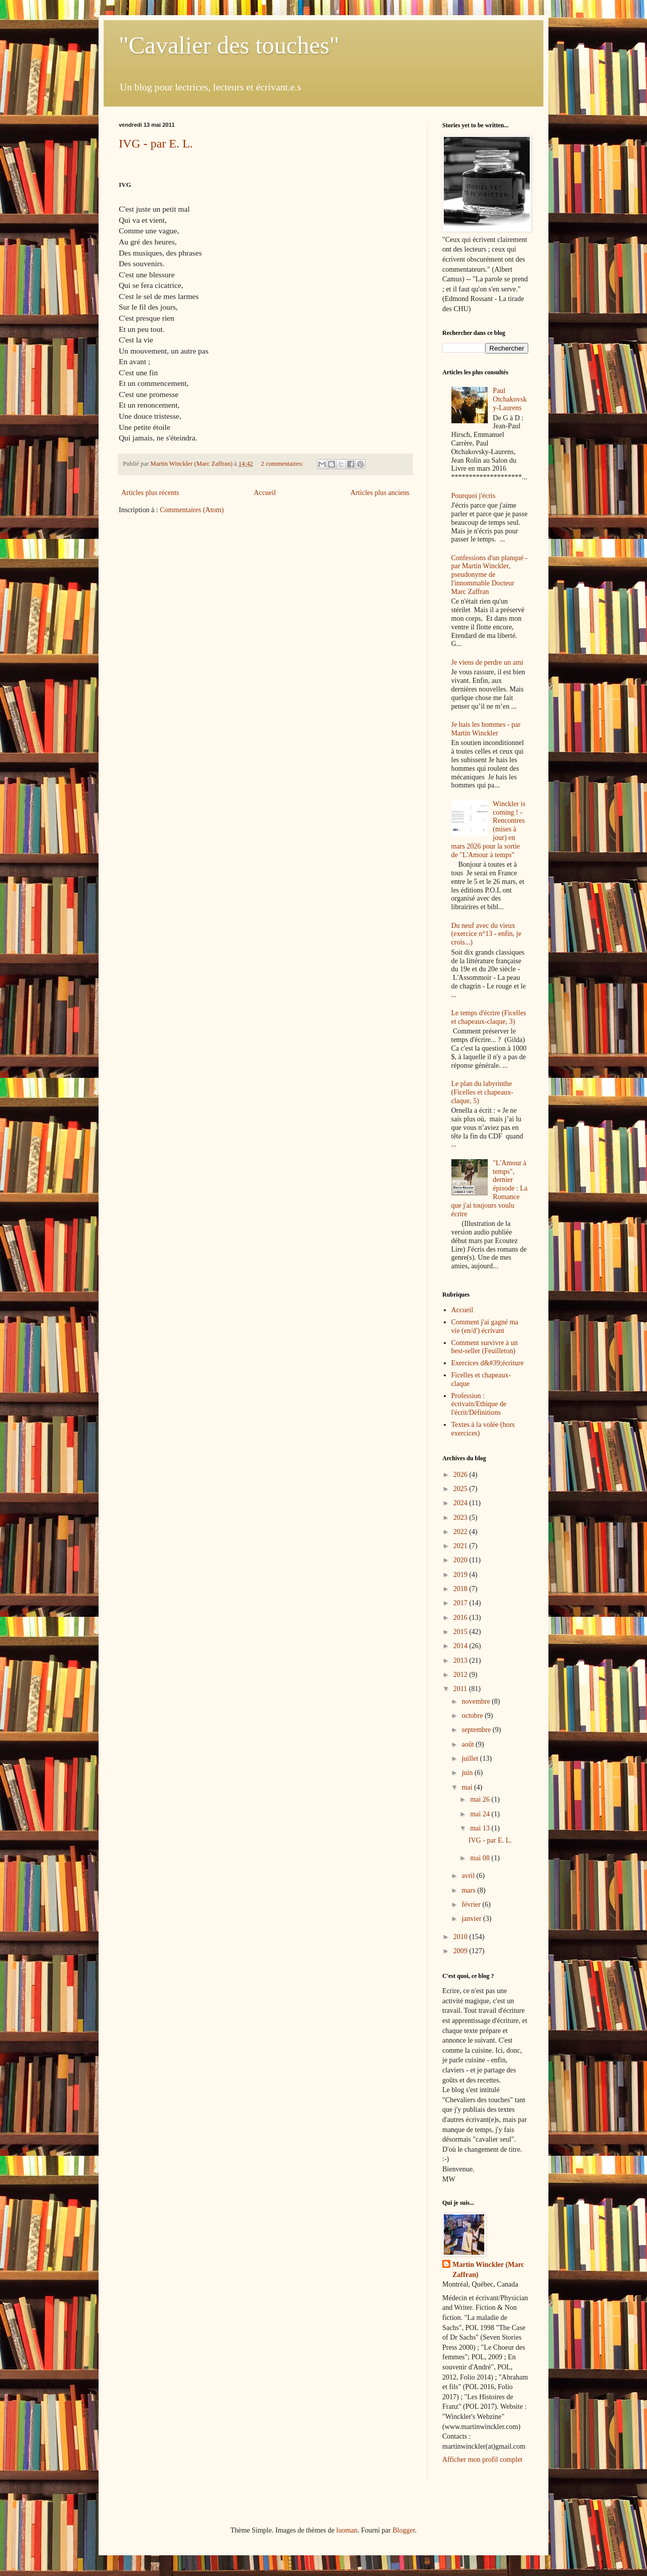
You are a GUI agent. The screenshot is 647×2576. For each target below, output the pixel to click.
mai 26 (480, 1799)
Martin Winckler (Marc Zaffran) (488, 2269)
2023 (461, 1517)
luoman (346, 2530)
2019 (461, 1574)
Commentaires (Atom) (191, 510)
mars (469, 1890)
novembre (476, 1701)
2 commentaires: (283, 463)
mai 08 (480, 1858)
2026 (461, 1474)
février (471, 1904)
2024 (461, 1503)
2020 (461, 1560)
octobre (472, 1715)
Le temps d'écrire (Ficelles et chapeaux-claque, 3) (488, 1017)
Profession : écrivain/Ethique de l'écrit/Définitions (478, 1404)
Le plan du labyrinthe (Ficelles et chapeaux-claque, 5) (482, 1092)
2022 (461, 1531)
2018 (461, 1589)
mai (467, 1787)
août (468, 1744)
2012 (461, 1674)
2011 (461, 1689)
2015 (461, 1632)
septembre (476, 1729)
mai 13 (480, 1828)
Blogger (403, 2530)
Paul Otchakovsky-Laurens (510, 399)
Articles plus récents (150, 493)
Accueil (265, 493)
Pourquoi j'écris (473, 496)
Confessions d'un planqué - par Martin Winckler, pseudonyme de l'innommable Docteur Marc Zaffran (489, 575)
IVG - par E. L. (156, 143)
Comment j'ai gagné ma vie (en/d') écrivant (485, 1326)
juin (467, 1772)
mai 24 (480, 1814)
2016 (461, 1617)
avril (468, 1875)
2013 (461, 1660)
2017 (461, 1603)
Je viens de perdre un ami (487, 662)
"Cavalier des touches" (229, 45)
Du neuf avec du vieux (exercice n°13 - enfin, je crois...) (486, 934)
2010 (461, 1937)
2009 (461, 1951)
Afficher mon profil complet (482, 2459)
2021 (461, 1546)
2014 (461, 1646)
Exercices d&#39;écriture (487, 1363)
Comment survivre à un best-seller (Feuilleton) (484, 1347)
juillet (470, 1758)
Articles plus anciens (379, 493)
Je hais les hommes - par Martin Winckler (486, 729)
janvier (472, 1918)
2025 (461, 1489)
